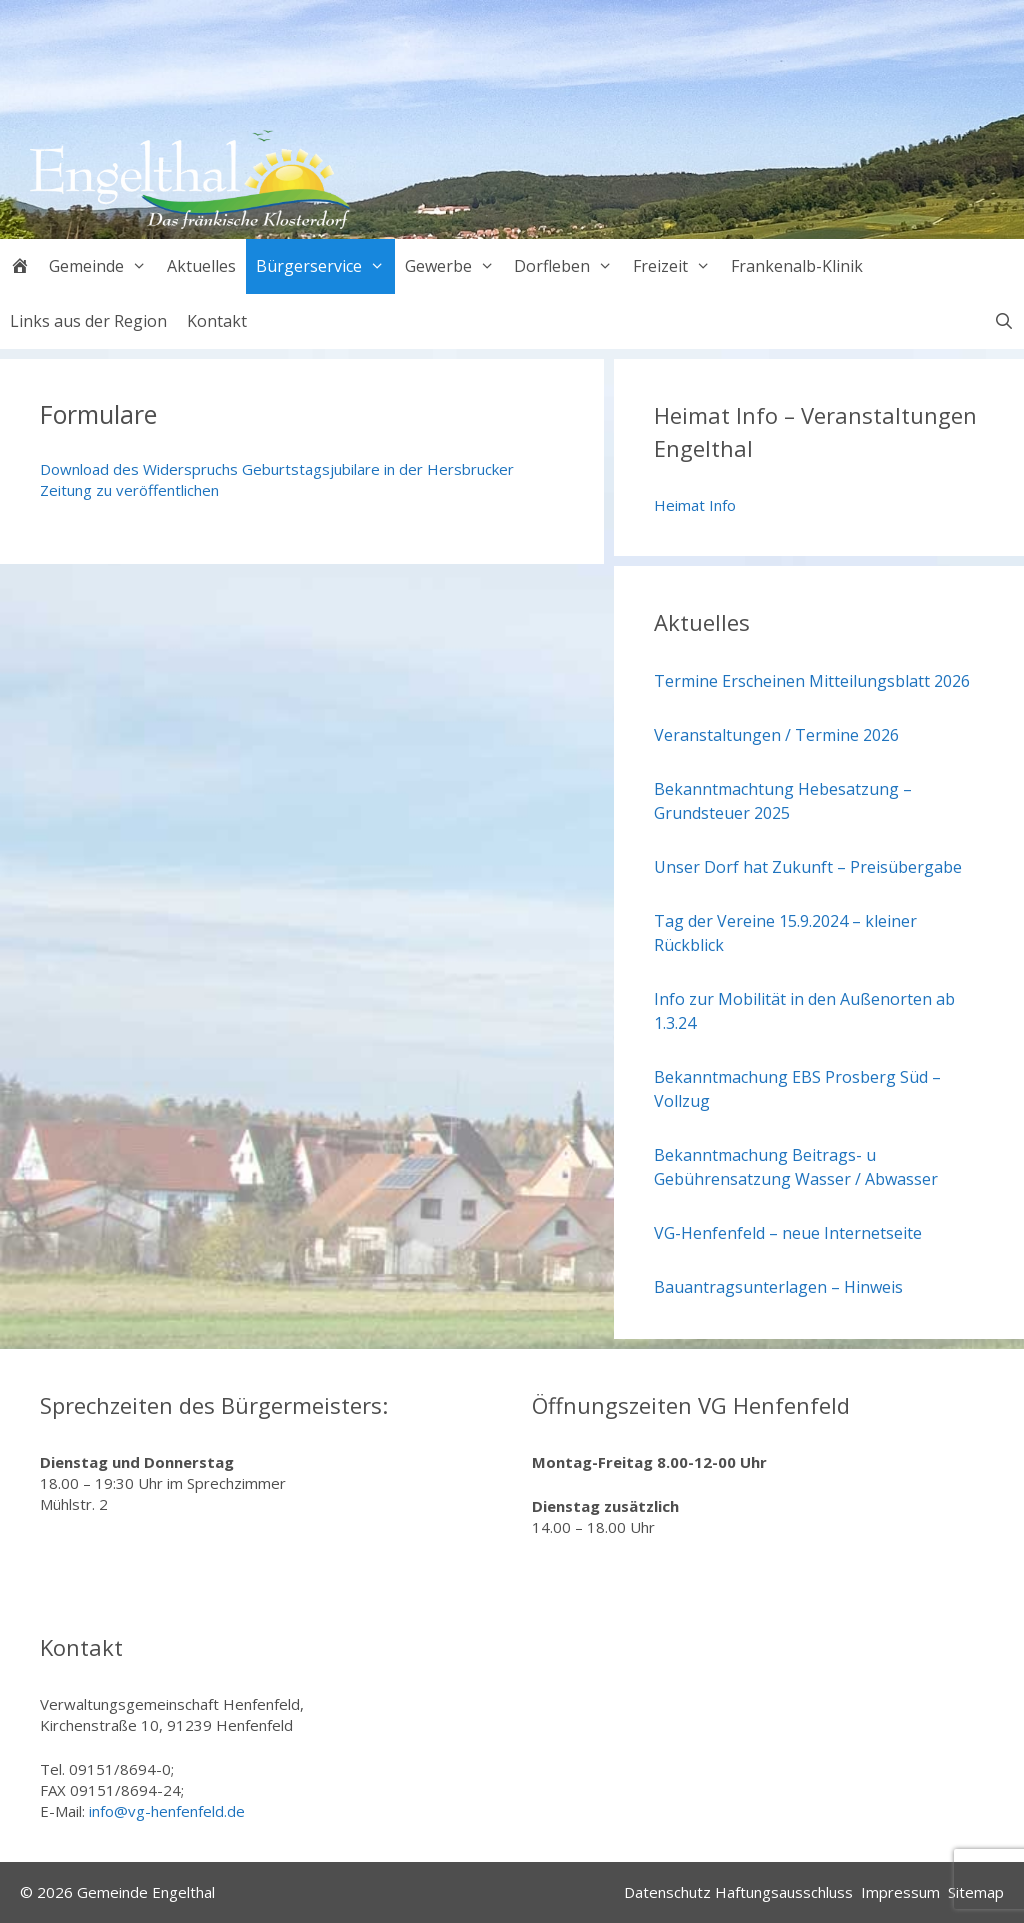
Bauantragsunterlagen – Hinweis (778, 1287)
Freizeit (677, 266)
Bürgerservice (325, 266)
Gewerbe (455, 266)
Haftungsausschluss (784, 1892)
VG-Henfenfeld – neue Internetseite (788, 1233)
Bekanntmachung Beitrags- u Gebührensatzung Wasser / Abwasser (796, 1167)
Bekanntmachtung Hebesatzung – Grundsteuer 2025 (783, 801)
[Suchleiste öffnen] (1003, 321)
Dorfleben (568, 266)
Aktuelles (201, 266)
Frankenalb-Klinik (797, 266)
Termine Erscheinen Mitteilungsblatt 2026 (812, 681)
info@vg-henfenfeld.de (167, 1811)
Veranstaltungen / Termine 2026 (776, 735)
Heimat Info (695, 505)
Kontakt (217, 321)
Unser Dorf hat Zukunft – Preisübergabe (808, 867)
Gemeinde (103, 266)
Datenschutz (667, 1892)
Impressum (900, 1892)
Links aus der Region (88, 321)
